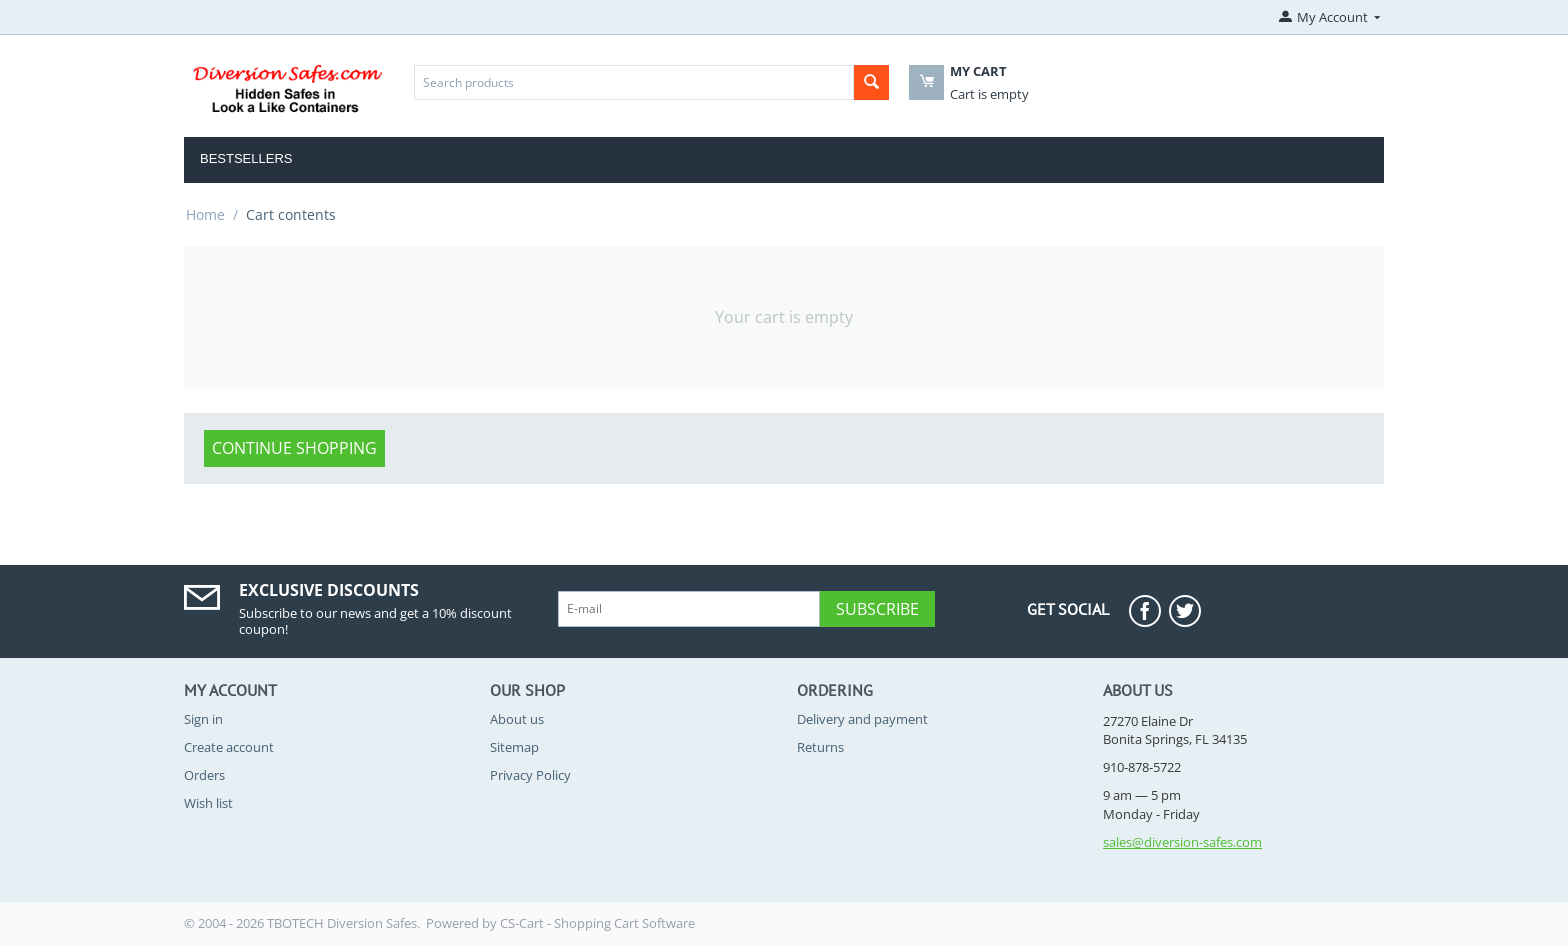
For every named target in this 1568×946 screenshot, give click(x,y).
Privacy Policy (530, 775)
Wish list (208, 803)
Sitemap (514, 747)
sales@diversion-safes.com (1182, 842)
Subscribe (877, 609)
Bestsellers (246, 158)
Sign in (203, 719)
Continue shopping (294, 448)
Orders (204, 775)
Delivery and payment (862, 719)
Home (205, 214)
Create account (229, 747)
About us (517, 719)
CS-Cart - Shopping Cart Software (597, 923)
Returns (820, 747)
